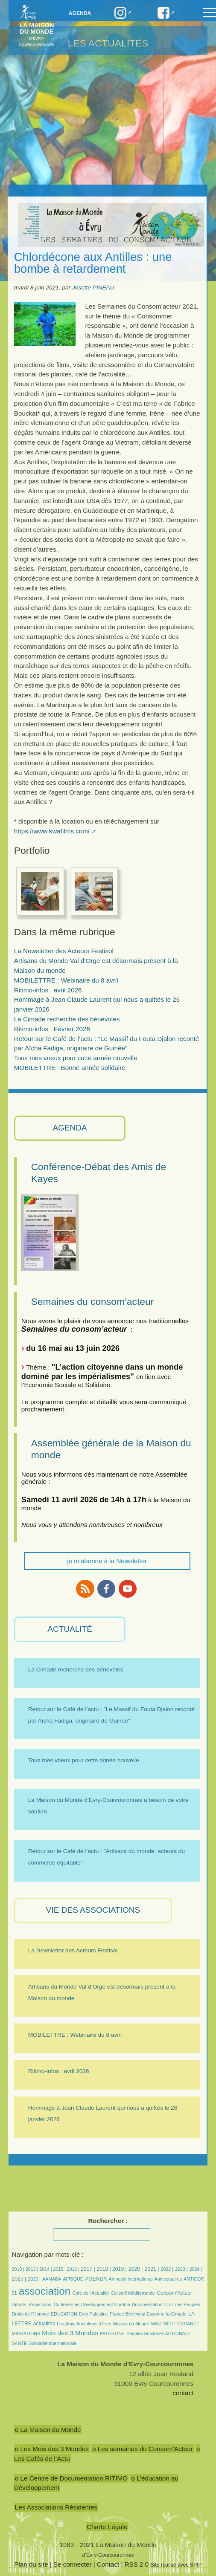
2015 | (60, 2269)
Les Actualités (108, 43)
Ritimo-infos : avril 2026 (48, 990)
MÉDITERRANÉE (181, 2323)
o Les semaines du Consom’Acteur (142, 2448)
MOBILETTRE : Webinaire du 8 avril (66, 980)
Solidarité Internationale (52, 2343)
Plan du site (31, 2564)
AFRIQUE (73, 2278)
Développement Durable (105, 2304)
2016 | (74, 2269)
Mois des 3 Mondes (70, 2332)
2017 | (88, 2269)
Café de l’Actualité (91, 2293)
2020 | (135, 2269)
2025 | (19, 2279)
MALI (156, 2323)
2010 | (19, 2269)
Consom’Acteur (174, 2293)
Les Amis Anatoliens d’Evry (84, 2323)
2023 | (181, 2269)
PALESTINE (112, 2333)
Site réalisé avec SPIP (175, 2565)
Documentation (147, 2304)
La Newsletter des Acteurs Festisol (64, 950)
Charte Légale (107, 2526)
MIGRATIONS (26, 2333)
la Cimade (176, 2313)
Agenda (80, 13)
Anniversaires (168, 2278)
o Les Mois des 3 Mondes (52, 2448)
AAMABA (51, 2278)
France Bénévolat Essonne (137, 2313)
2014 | (46, 2269)
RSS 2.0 (137, 2564)
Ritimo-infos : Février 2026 (52, 1028)
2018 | (104, 2269)
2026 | (34, 2278)
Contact (108, 2564)
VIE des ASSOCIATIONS (93, 1909)
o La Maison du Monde (48, 2429)
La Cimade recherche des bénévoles (67, 1019)
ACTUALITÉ (69, 1629)
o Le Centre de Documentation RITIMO (71, 2478)
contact (182, 2393)
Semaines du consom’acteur (92, 1301)
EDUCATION (64, 2313)
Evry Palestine (93, 2313)
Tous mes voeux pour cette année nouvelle (75, 1057)
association (45, 2291)
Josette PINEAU (93, 287)
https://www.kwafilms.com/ (52, 831)
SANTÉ (19, 2343)
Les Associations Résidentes (56, 2507)
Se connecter (72, 2564)
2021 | (152, 2269)
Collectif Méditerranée (133, 2293)
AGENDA (70, 1127)
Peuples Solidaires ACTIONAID (158, 2333)
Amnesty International (131, 2278)
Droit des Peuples (182, 2304)
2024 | (196, 2269)
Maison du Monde (131, 2323)
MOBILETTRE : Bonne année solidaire (70, 1067)
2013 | (32, 2269)
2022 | (167, 2269)
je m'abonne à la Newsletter (107, 1560)
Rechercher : (108, 2220)
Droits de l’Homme (30, 2313)
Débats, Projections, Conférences (45, 2304)
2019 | (119, 2269)
